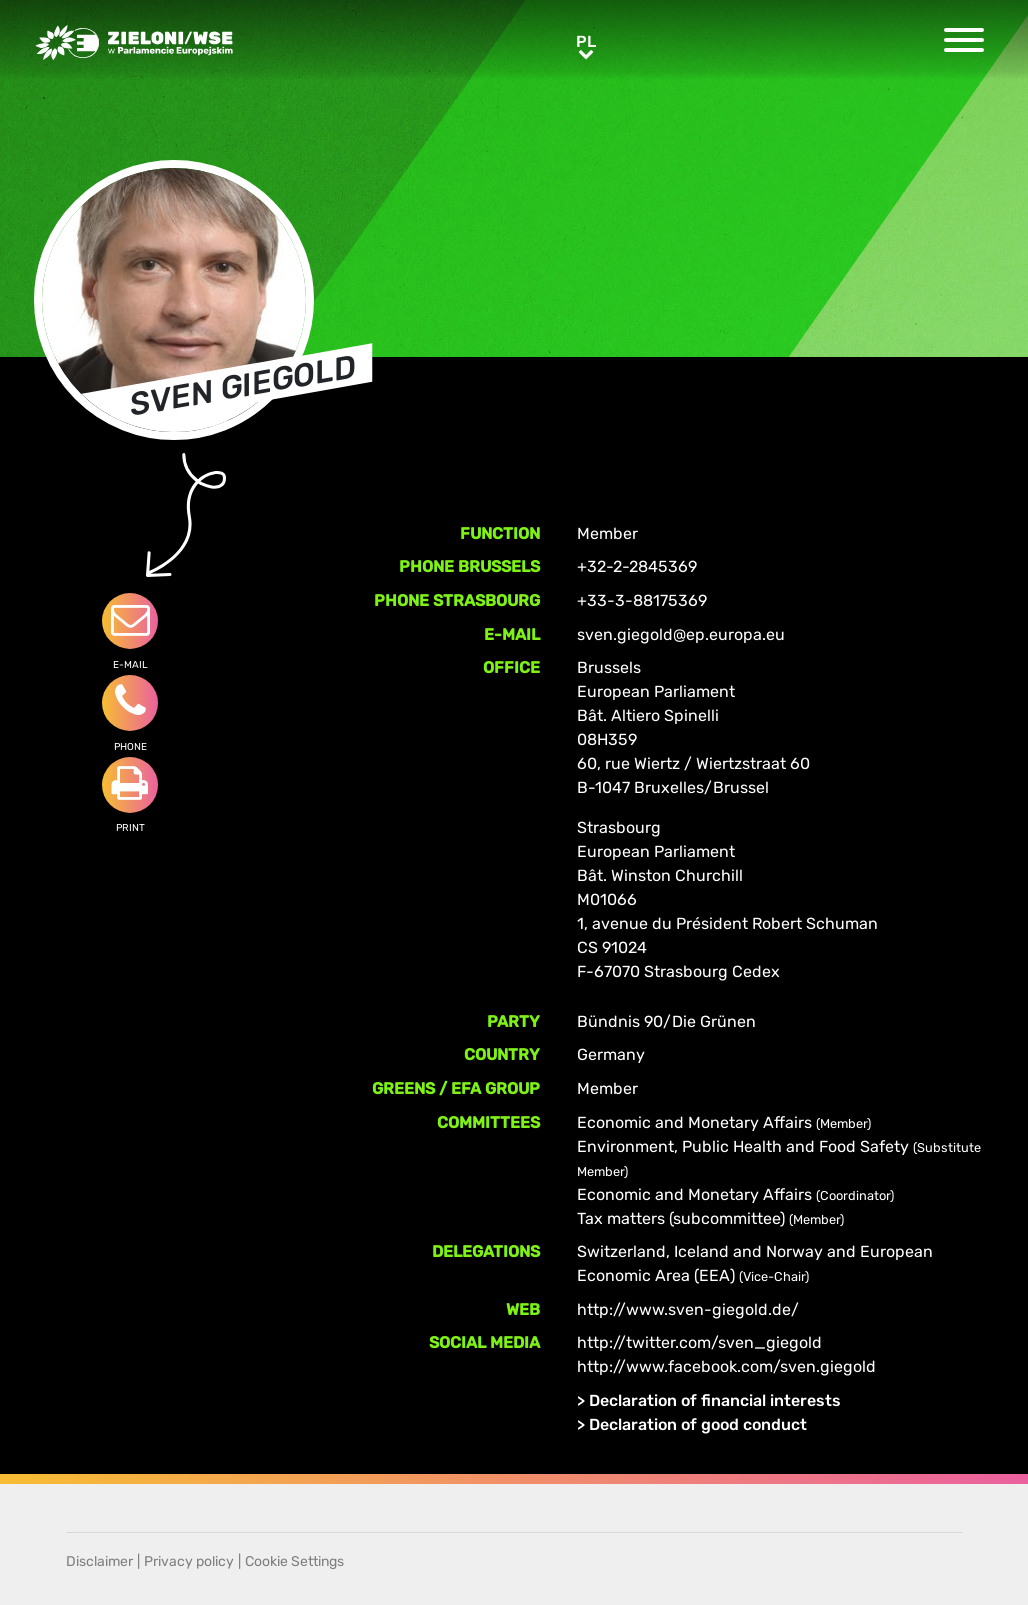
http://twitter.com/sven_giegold (699, 1342)
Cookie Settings (294, 1561)
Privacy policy (189, 1561)
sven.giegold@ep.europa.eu (681, 634)
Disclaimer (99, 1561)
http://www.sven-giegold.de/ (688, 1309)
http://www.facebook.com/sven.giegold (726, 1366)
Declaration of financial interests (715, 1400)
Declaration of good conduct (698, 1424)
